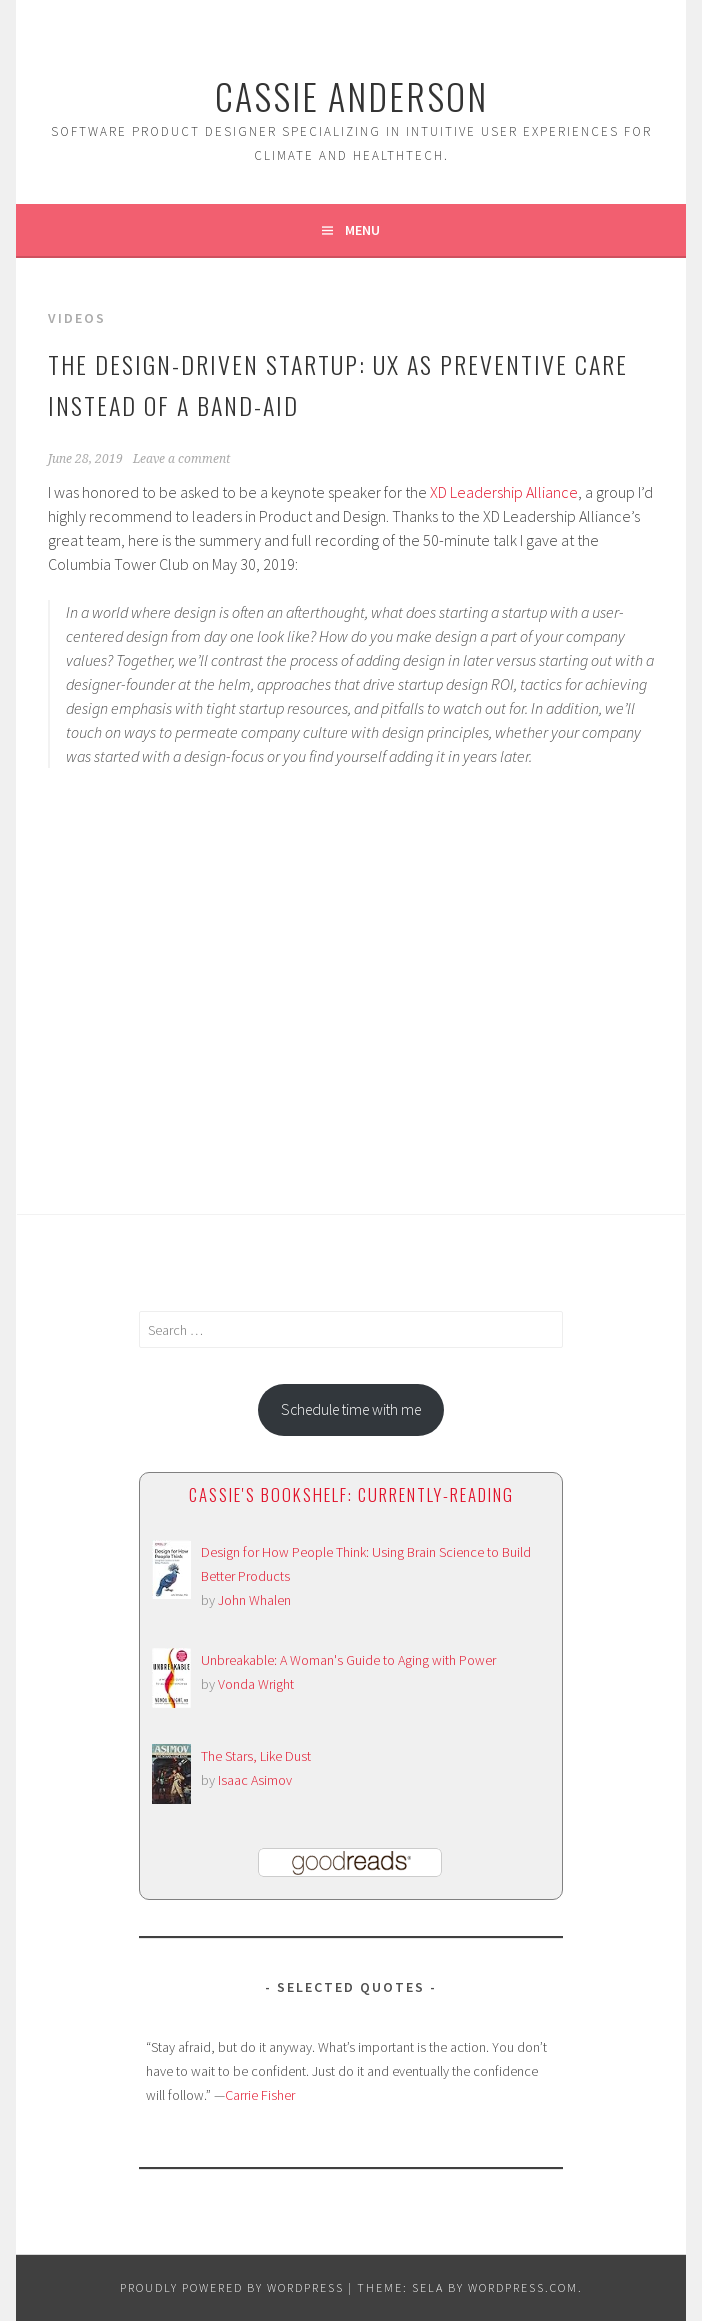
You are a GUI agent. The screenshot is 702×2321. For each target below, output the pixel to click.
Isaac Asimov (255, 1780)
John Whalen (254, 1600)
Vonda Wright (256, 1684)
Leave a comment (181, 459)
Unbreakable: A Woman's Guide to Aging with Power (348, 1660)
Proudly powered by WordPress (232, 2287)
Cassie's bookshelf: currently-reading (351, 1494)
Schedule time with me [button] (351, 1409)
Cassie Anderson (351, 95)
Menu (362, 230)
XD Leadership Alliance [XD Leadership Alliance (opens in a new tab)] (504, 492)
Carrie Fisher (260, 2095)
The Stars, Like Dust (256, 1756)
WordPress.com (523, 2287)
